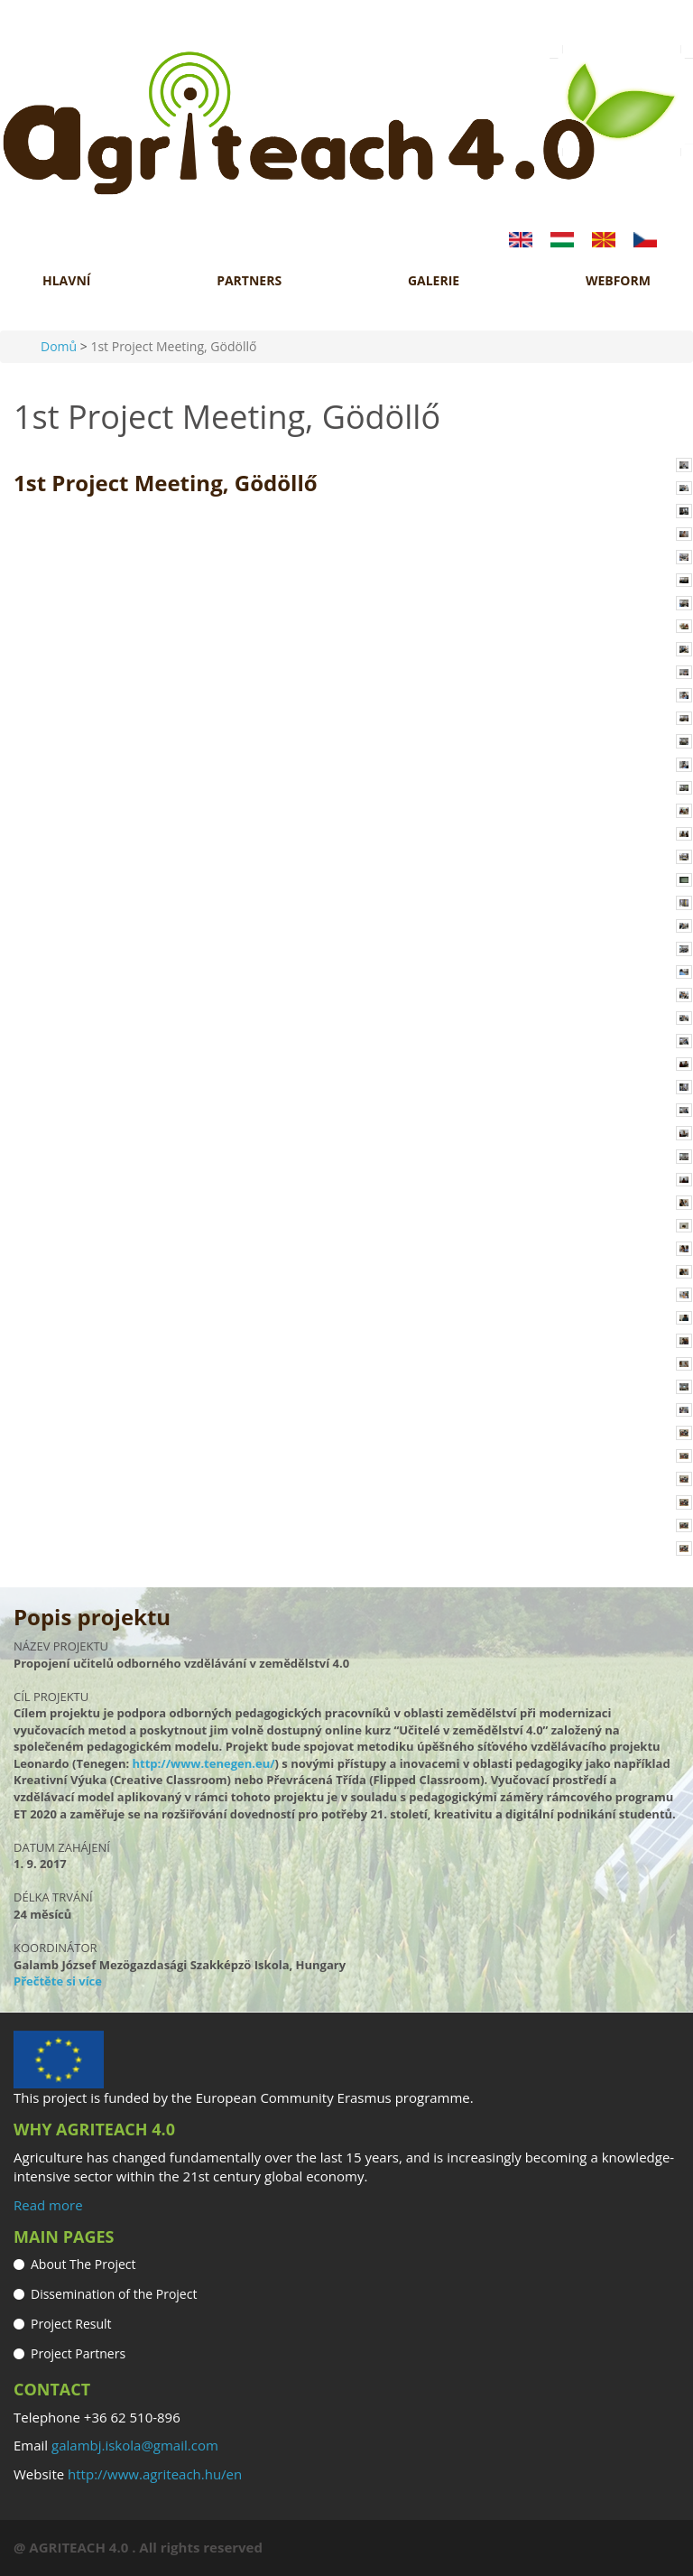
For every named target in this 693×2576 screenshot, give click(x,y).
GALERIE (433, 280)
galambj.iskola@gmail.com (134, 2445)
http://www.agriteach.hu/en (155, 2474)
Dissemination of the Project (114, 2293)
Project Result (71, 2323)
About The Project (83, 2264)
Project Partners (78, 2353)
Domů (59, 346)
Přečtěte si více (58, 1981)
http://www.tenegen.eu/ (204, 1763)
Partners (249, 280)
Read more (48, 2205)
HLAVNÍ (66, 280)
